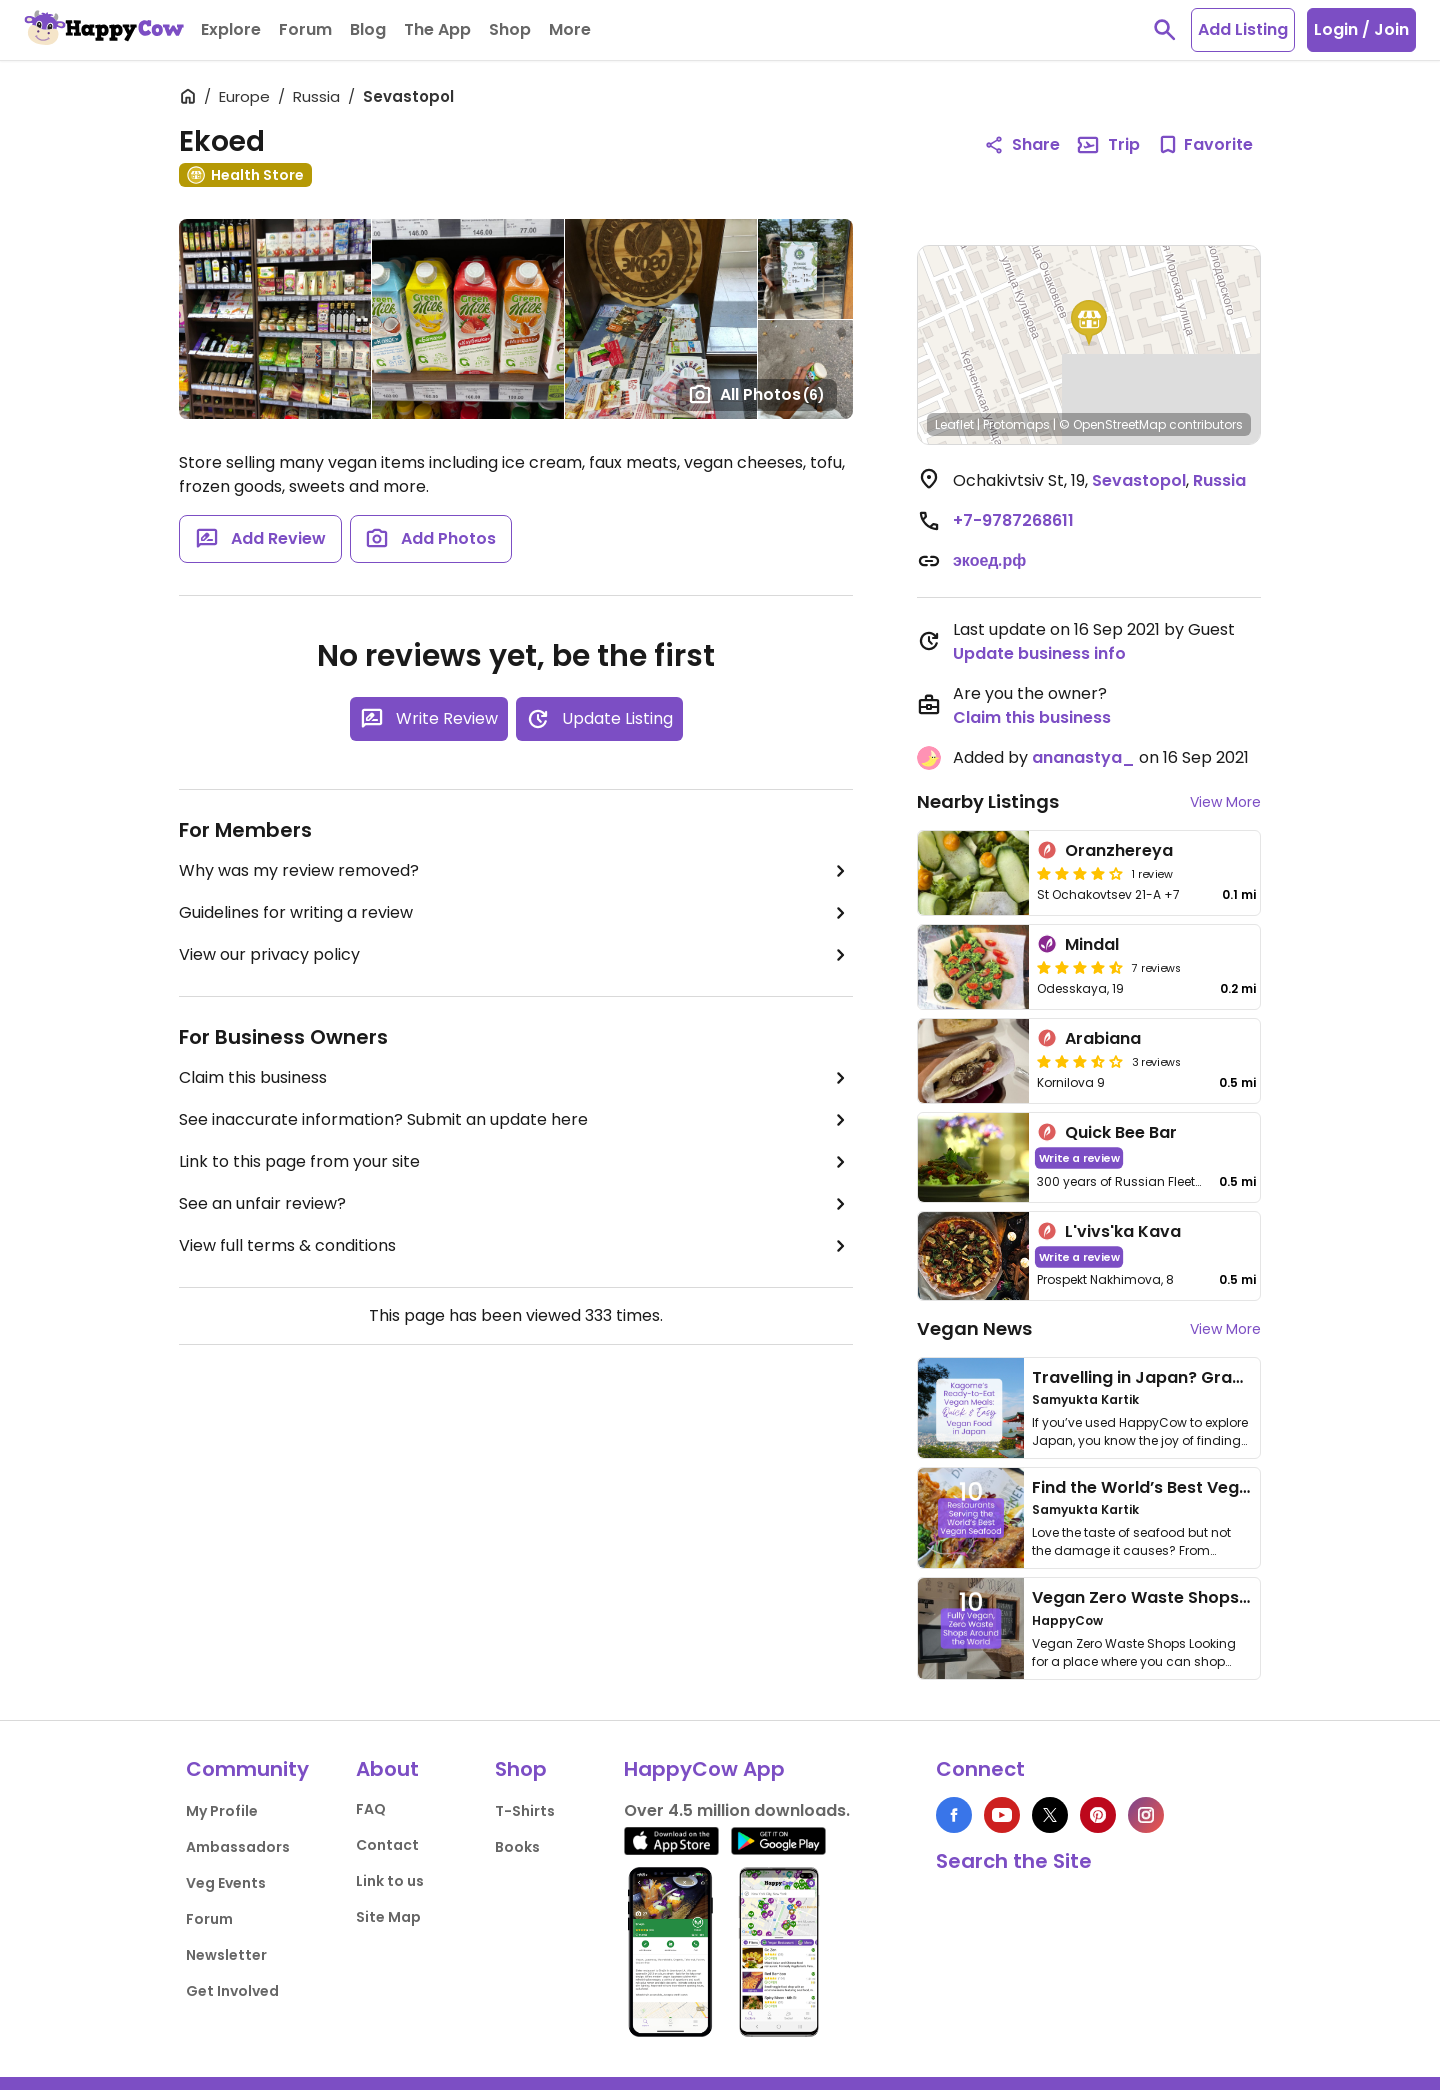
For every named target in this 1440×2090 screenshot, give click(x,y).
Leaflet (954, 424)
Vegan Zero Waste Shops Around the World (1209, 1597)
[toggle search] (1165, 30)
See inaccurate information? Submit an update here (516, 1120)
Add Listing (1243, 29)
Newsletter (226, 1955)
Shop (521, 1769)
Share (1022, 144)
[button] (1089, 323)
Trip (1108, 145)
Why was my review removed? (516, 871)
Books (517, 1847)
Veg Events (226, 1883)
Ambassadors (238, 1847)
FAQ (371, 1809)
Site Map (388, 1917)
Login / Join (1361, 29)
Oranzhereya (1119, 850)
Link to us (390, 1881)
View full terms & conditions (516, 1246)
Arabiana (1103, 1038)
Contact (387, 1845)
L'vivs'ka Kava (1123, 1231)
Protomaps (1016, 424)
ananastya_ (1083, 757)
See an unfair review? (516, 1204)
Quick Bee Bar (1121, 1132)
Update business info (1039, 653)
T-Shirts (525, 1811)
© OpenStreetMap (1112, 424)
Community (247, 1769)
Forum (209, 1919)
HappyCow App (704, 1769)
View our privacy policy (516, 955)
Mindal (1092, 944)
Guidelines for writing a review (516, 913)
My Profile (222, 1811)
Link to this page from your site (516, 1162)
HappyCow (1067, 1620)
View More (1225, 802)
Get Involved (232, 1991)
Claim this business (516, 1078)
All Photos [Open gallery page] (756, 394)
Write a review (1079, 1157)
